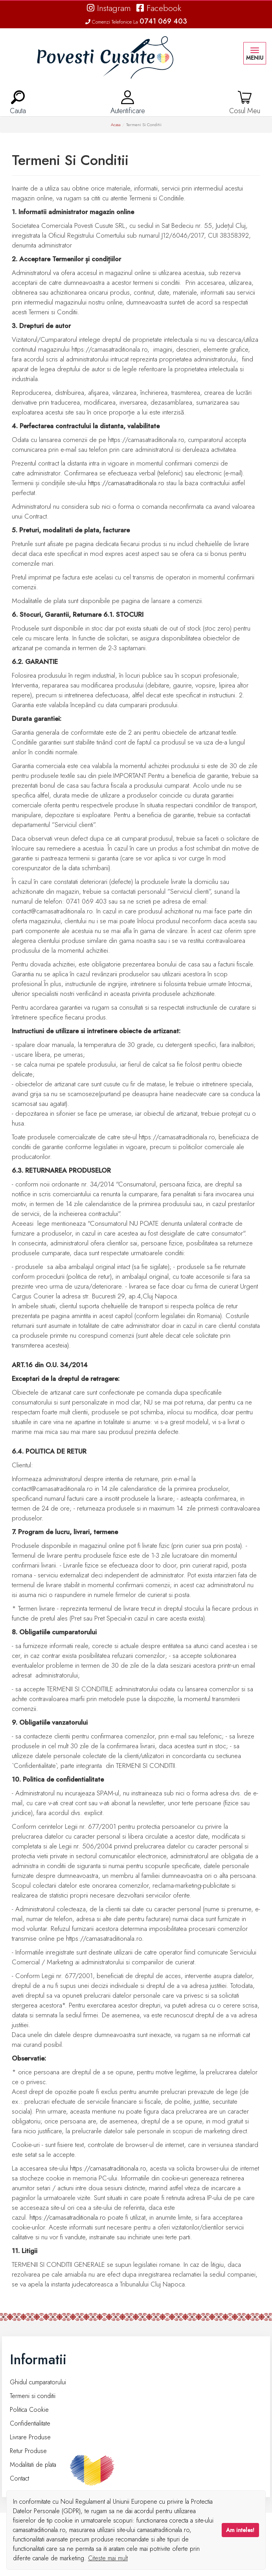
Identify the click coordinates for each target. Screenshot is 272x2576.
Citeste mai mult (108, 2558)
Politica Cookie (29, 2409)
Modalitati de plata (33, 2464)
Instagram (109, 8)
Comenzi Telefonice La (136, 22)
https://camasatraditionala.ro (126, 483)
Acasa (115, 124)
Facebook (158, 8)
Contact (19, 2478)
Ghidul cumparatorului (38, 2382)
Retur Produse (28, 2450)
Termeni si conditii (32, 2395)
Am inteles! (240, 2530)
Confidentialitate (30, 2423)
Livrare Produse (30, 2437)
